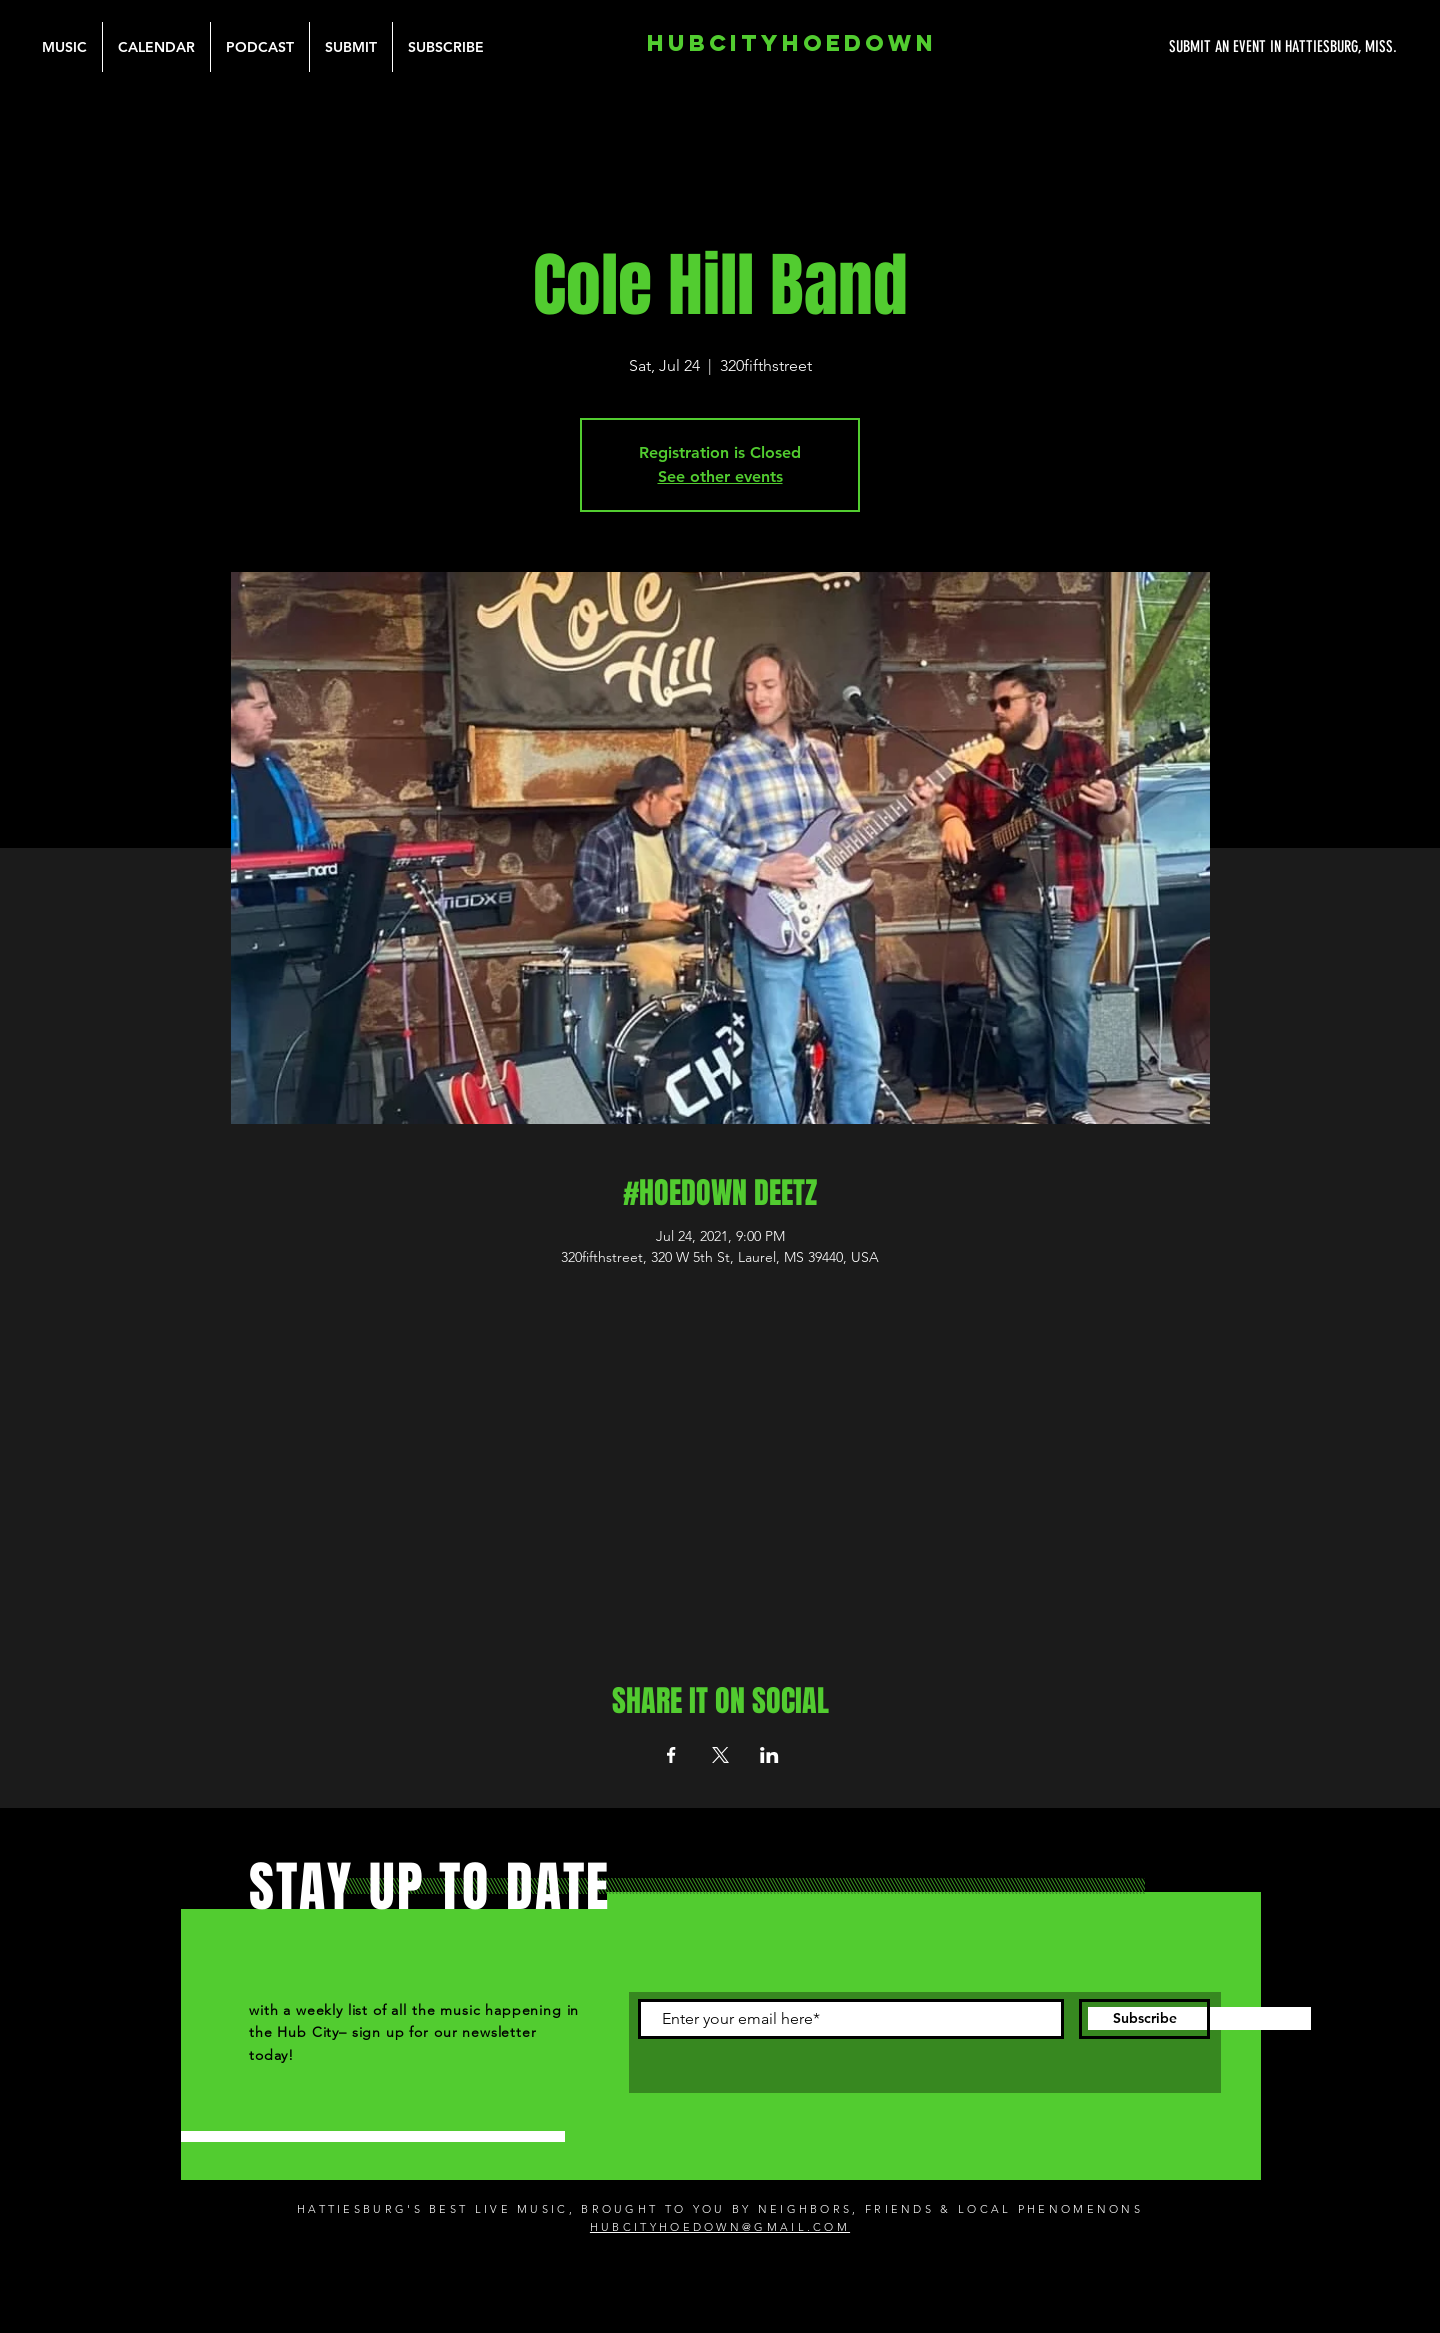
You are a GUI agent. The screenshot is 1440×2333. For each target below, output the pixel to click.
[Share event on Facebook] (671, 1755)
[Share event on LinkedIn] (769, 1755)
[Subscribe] (1144, 2019)
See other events (720, 476)
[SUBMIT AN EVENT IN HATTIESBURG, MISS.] (1208, 47)
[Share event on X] (720, 1755)
